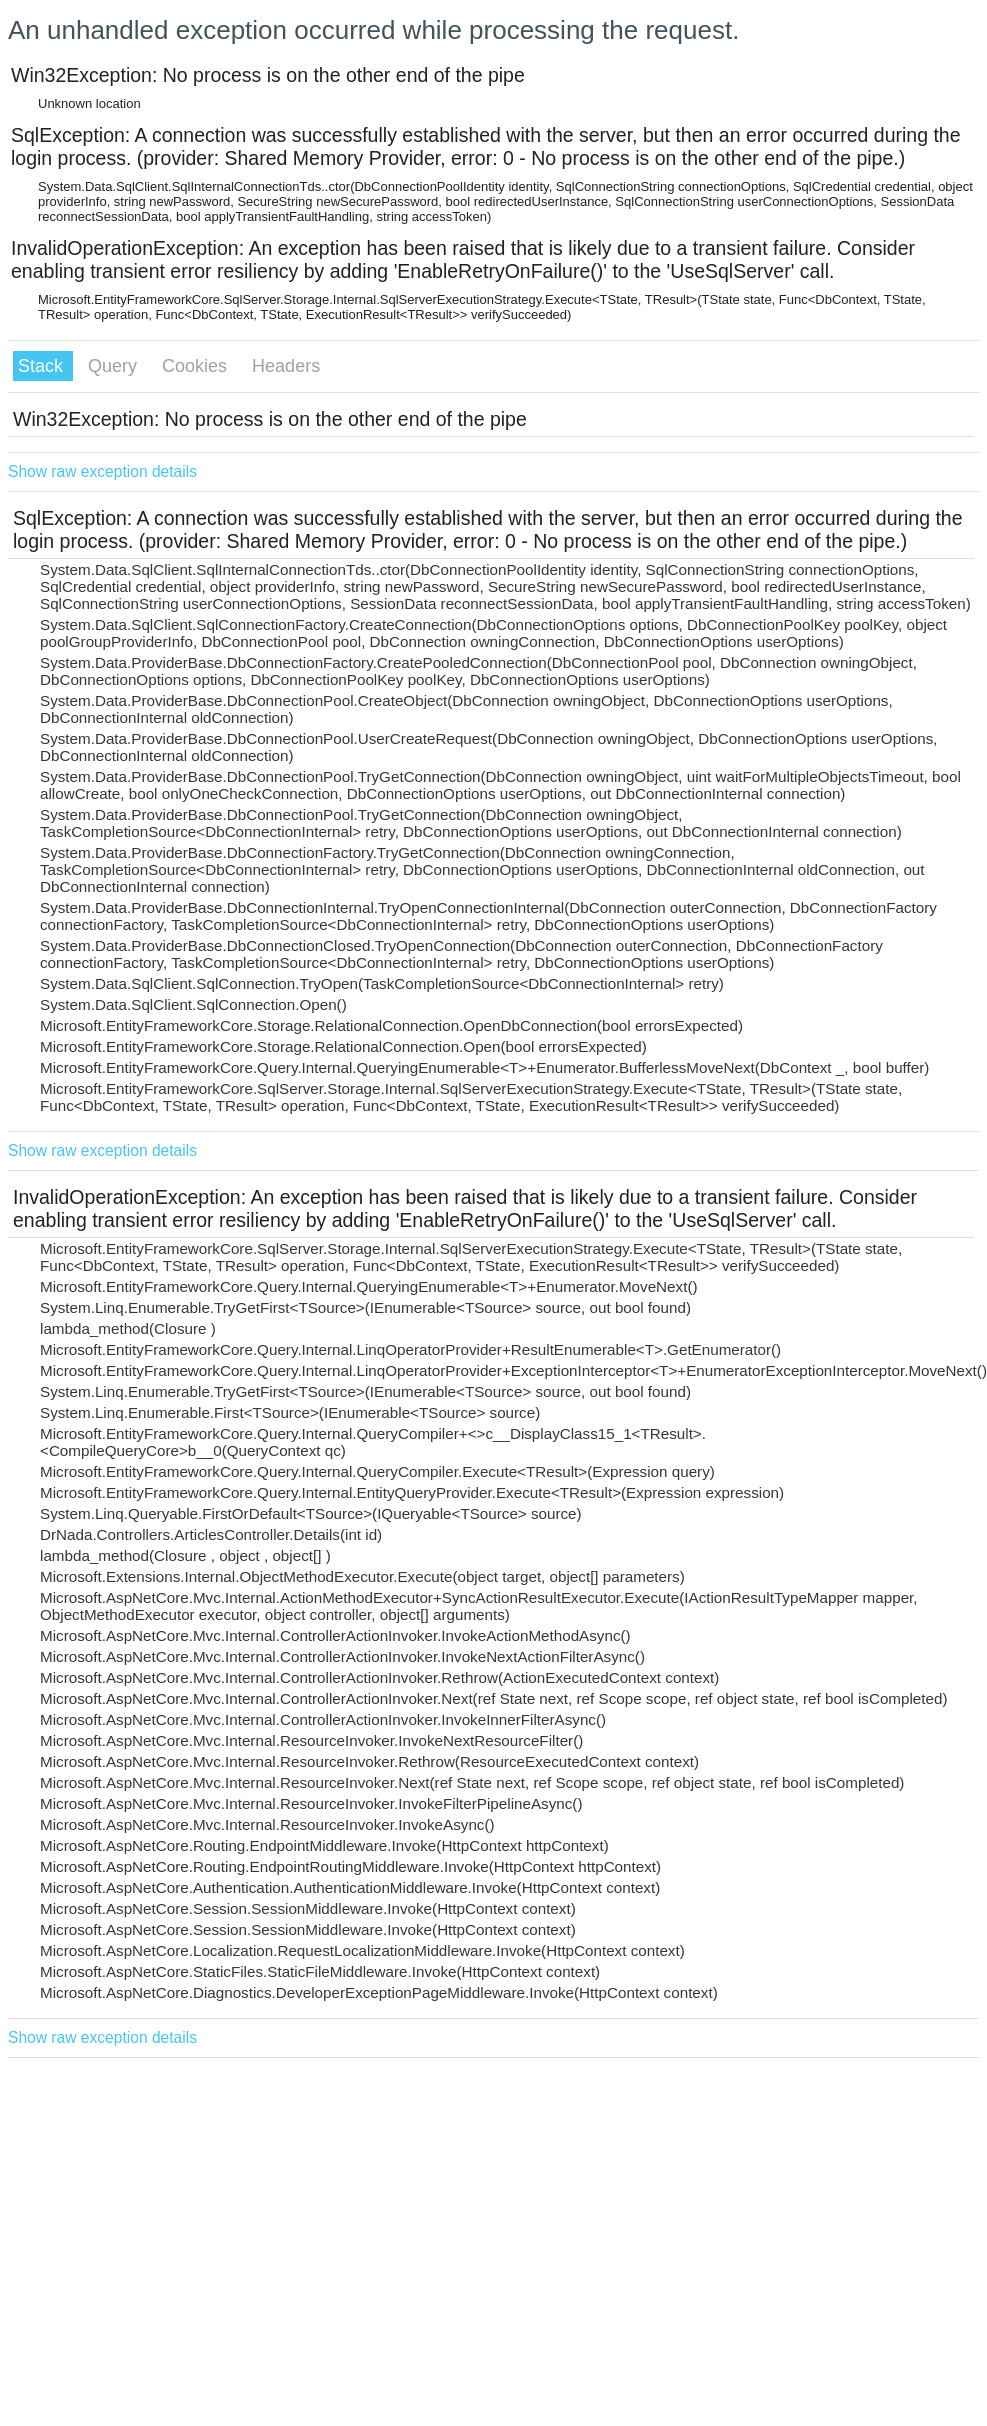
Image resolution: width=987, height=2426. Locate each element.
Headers (286, 366)
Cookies (197, 366)
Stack (43, 366)
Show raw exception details (102, 471)
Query (115, 366)
